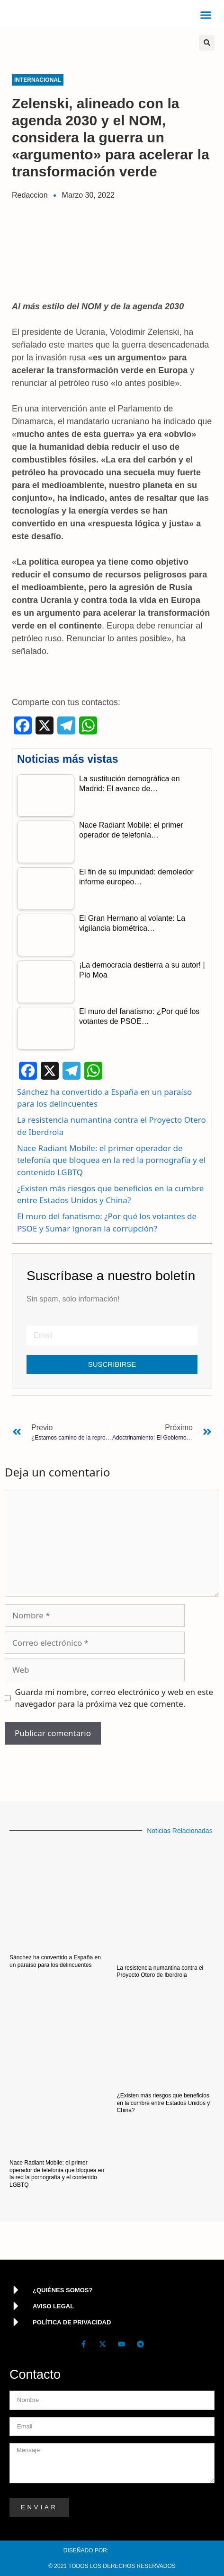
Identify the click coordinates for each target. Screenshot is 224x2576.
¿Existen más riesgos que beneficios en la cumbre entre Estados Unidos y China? (163, 2102)
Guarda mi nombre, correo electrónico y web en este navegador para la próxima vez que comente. (114, 1698)
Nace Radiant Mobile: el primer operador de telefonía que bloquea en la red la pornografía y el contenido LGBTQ (111, 1160)
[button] (206, 15)
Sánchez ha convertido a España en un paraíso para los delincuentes (55, 1961)
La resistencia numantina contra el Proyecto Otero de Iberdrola (160, 1972)
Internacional (37, 80)
